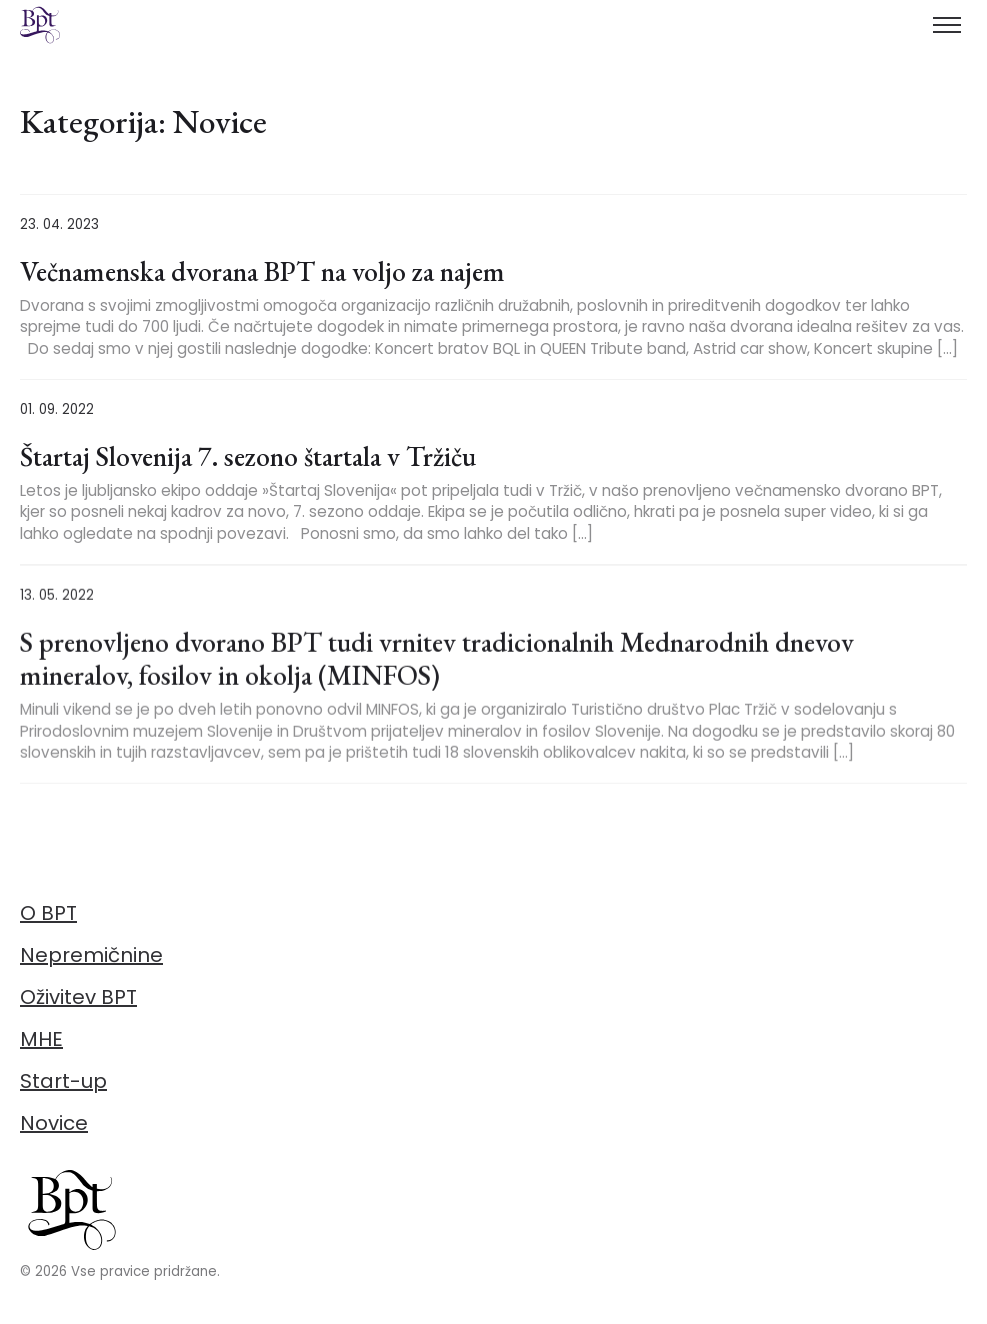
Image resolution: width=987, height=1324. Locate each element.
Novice (54, 1123)
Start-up (63, 1081)
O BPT (48, 913)
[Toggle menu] (947, 25)
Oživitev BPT (78, 997)
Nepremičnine (91, 955)
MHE (41, 1039)
